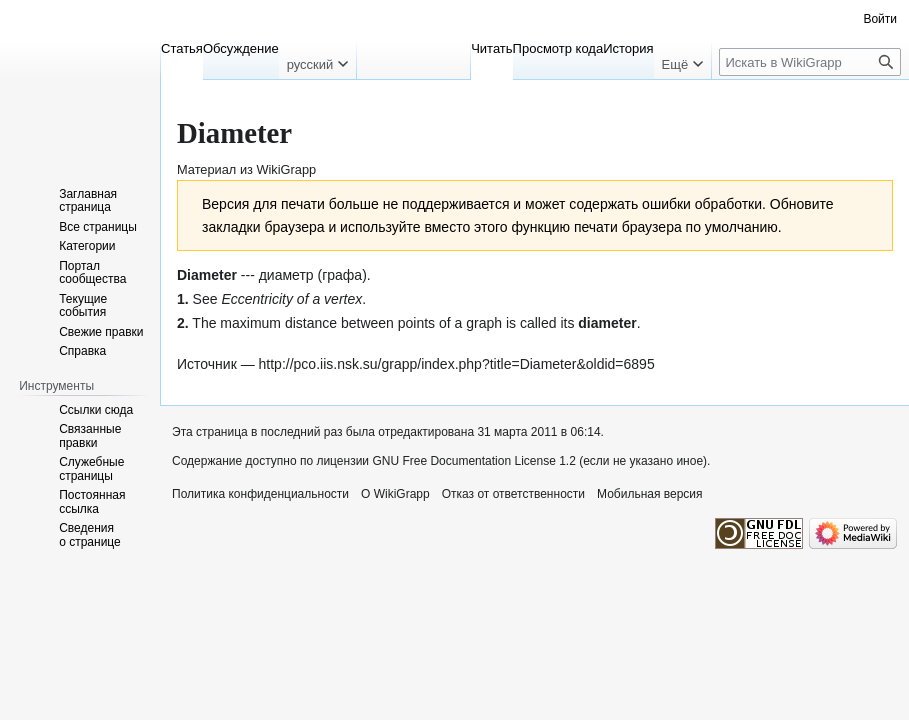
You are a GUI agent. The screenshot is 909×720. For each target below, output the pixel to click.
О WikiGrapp (395, 494)
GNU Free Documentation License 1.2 (473, 461)
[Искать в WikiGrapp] (810, 62)
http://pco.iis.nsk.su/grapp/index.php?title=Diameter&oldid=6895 (457, 364)
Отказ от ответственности (513, 494)
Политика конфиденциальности (260, 494)
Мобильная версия (650, 494)
